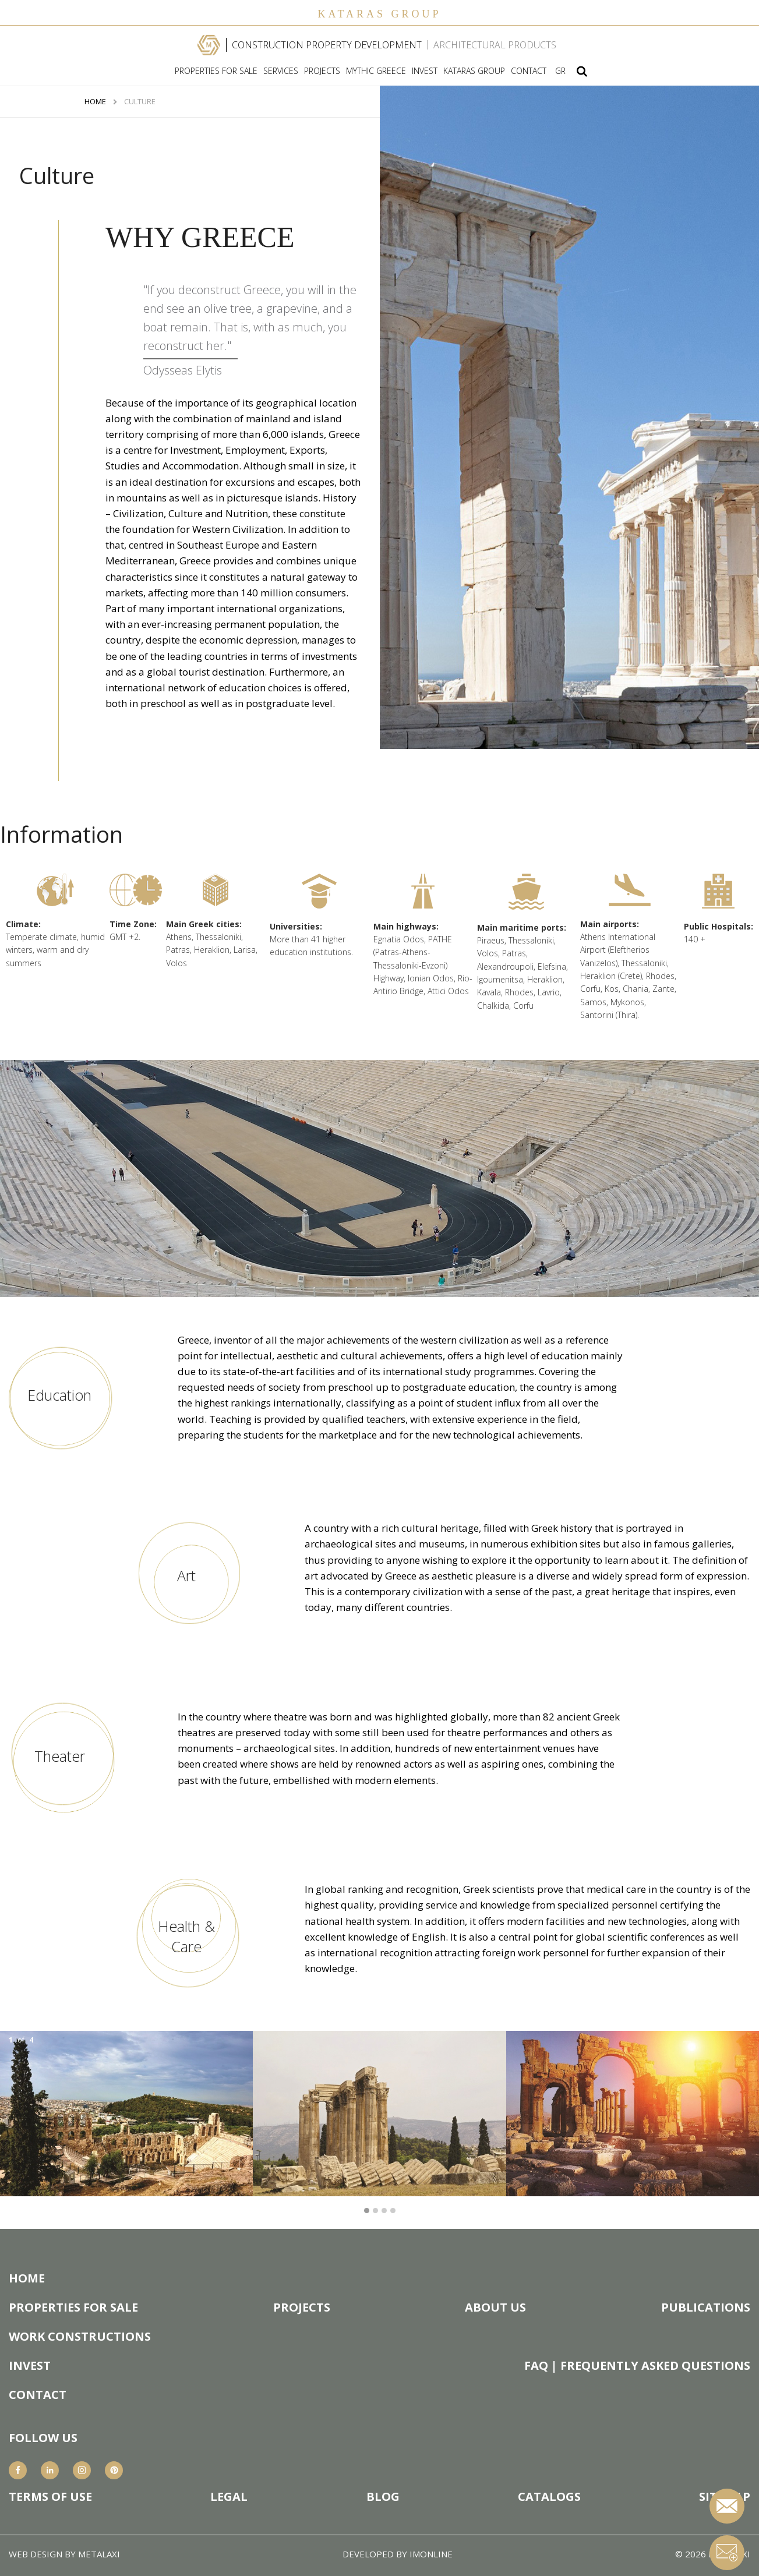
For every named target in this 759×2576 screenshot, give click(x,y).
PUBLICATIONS (705, 2307)
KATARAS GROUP (474, 71)
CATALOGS (549, 2497)
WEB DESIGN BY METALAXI (64, 2554)
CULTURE (140, 101)
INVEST (424, 71)
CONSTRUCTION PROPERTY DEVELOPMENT (327, 45)
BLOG (383, 2497)
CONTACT (528, 71)
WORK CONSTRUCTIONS (80, 2336)
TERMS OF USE (50, 2497)
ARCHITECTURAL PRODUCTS (494, 45)
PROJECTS (322, 71)
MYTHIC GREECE (376, 71)
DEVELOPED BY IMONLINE (398, 2554)
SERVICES (280, 71)
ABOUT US (495, 2307)
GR (560, 71)
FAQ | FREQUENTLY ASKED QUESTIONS (637, 2366)
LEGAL (229, 2497)
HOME (95, 101)
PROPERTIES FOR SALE (216, 71)
